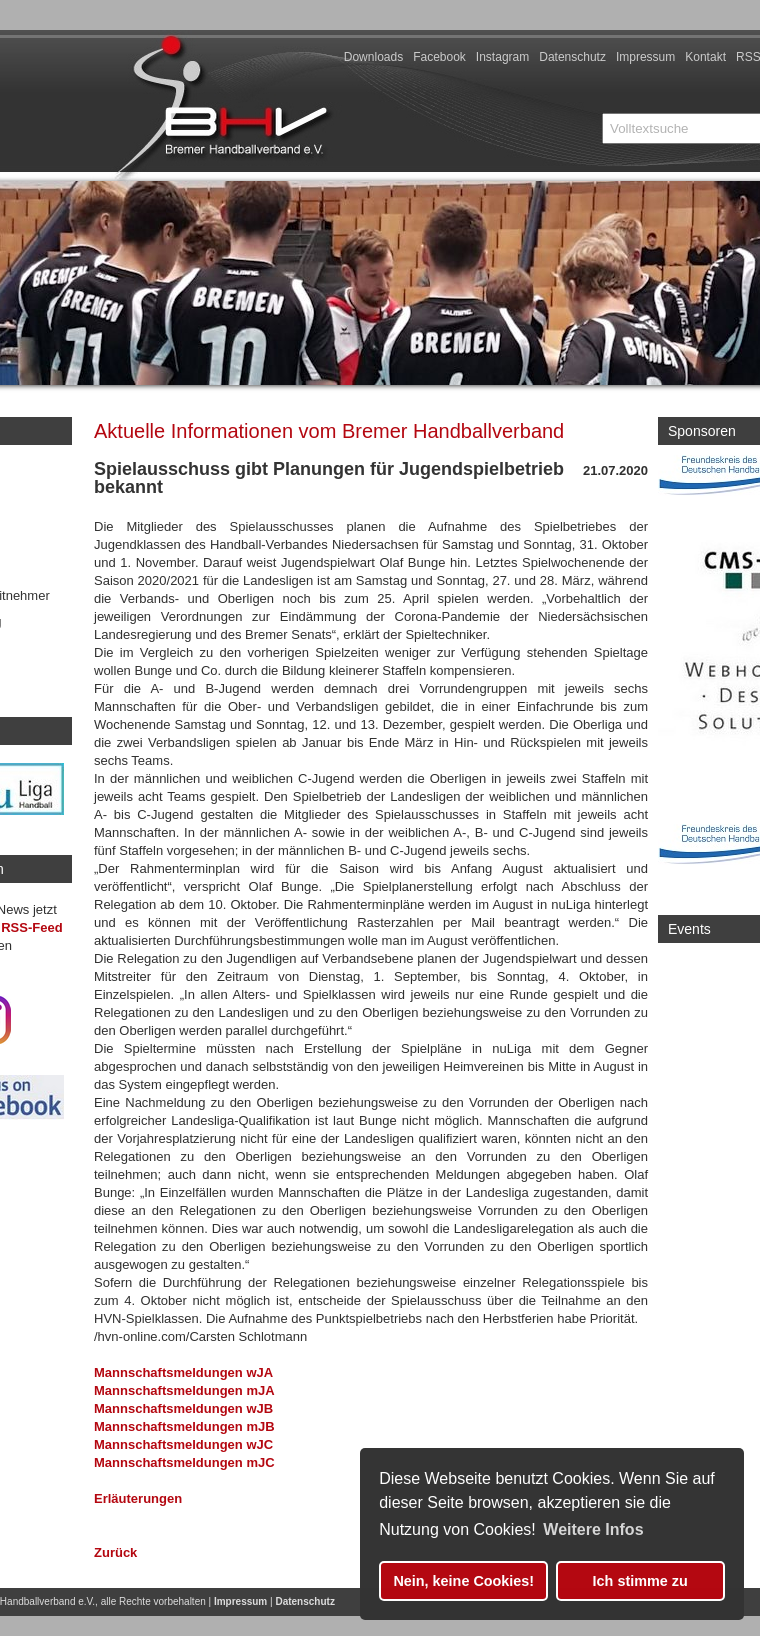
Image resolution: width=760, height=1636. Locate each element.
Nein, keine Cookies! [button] (463, 1581)
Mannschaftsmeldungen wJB (183, 1408)
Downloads (373, 57)
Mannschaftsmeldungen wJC (183, 1444)
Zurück (115, 1552)
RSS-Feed (31, 927)
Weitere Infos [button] (593, 1529)
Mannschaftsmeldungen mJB (184, 1426)
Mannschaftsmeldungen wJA (183, 1372)
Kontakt (705, 57)
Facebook (439, 57)
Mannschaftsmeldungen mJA (184, 1390)
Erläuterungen (138, 1498)
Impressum (645, 57)
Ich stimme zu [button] (640, 1581)
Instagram (502, 57)
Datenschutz (572, 57)
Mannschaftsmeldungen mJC (184, 1462)
